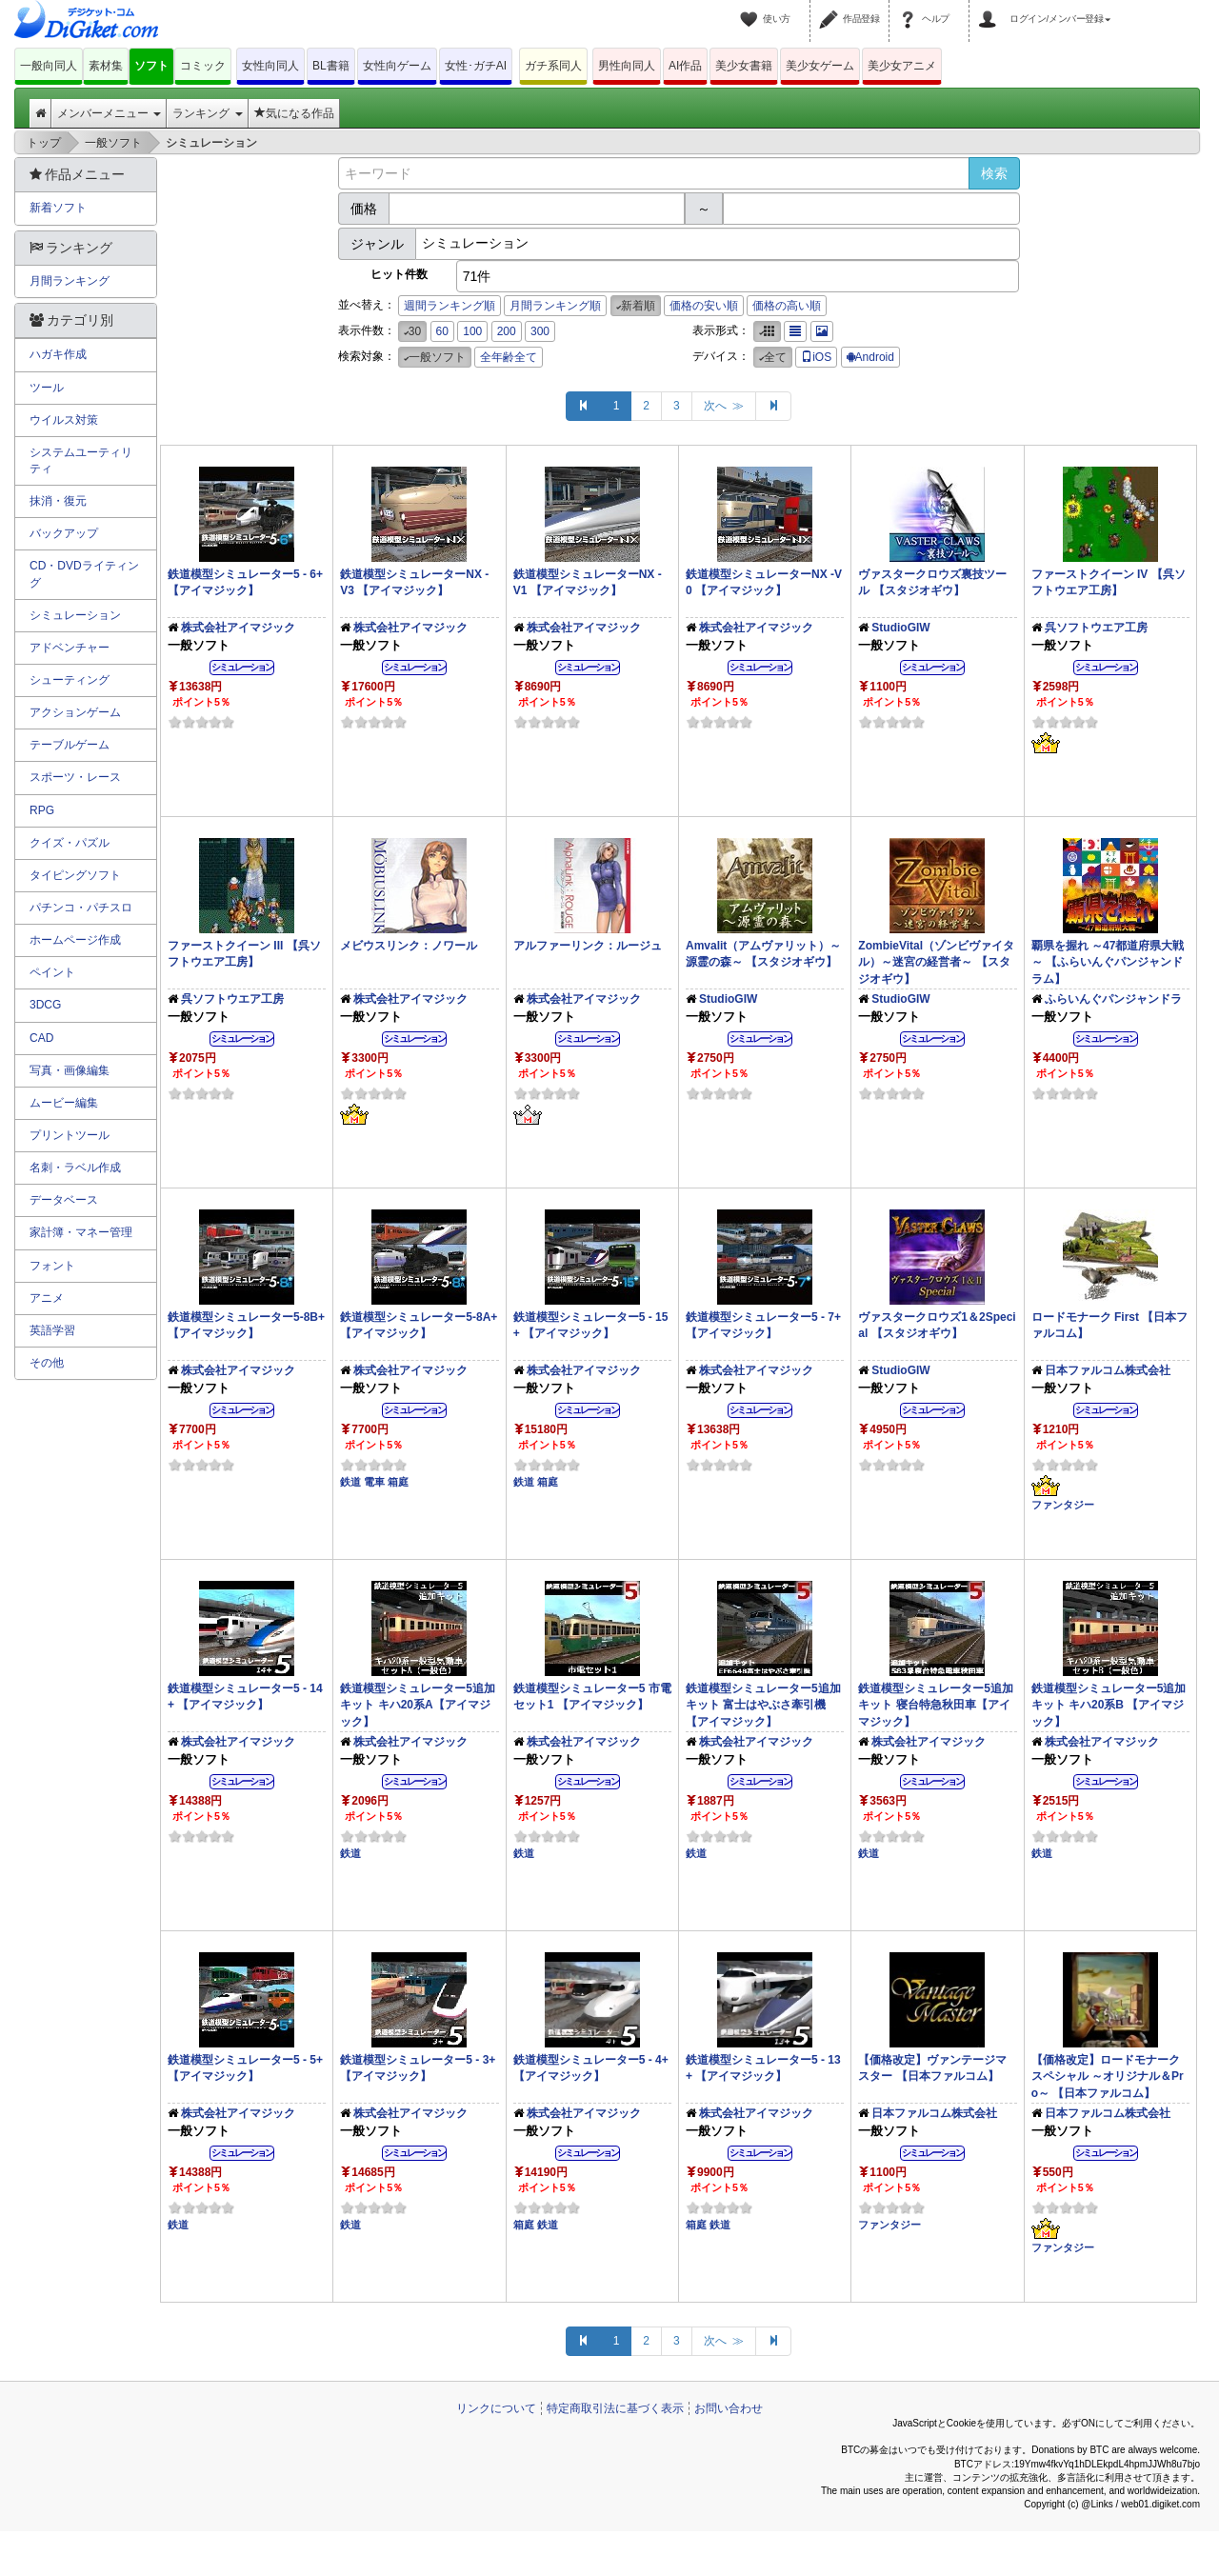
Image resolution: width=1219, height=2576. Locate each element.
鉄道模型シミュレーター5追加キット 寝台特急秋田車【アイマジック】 (935, 1704)
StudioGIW (900, 627)
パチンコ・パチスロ (81, 907)
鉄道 (350, 1482)
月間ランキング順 (555, 305)
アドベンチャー (70, 647)
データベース (64, 1200)
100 (472, 331)
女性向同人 (270, 65)
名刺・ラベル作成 (75, 1167)
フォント (52, 1265)
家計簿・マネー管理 (81, 1232)
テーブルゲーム (70, 744)
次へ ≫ (724, 405)
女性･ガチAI (476, 65)
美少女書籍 (743, 65)
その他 (47, 1362)
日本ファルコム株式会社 (1107, 1370)
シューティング (70, 680)
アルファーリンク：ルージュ (587, 945)
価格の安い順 (703, 305)
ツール (47, 387)
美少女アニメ (902, 65)
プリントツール (70, 1135)
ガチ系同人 (553, 65)
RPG (42, 810)
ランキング (207, 113)
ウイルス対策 (64, 420)
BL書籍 (331, 65)
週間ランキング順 (449, 305)
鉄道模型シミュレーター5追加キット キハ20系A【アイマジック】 (417, 1704)
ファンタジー (1062, 1504)
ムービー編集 (64, 1102)
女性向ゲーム (397, 65)
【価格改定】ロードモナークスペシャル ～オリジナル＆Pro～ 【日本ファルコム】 (1107, 2076)
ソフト (151, 65)
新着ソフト (58, 207)
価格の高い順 (786, 305)
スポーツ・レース (75, 777)
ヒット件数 (399, 274)
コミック (203, 65)
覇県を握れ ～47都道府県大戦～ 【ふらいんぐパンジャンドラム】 (1108, 962)
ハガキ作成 (58, 354)
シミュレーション (75, 615)
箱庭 (398, 1482)
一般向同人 (48, 65)
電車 (374, 1482)
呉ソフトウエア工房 (1096, 627)
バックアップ (64, 533)
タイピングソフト (75, 875)
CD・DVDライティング (84, 574)
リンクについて (496, 2408)
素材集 (106, 65)
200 (506, 331)
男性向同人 (626, 65)
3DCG (45, 1004)
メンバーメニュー (109, 113)
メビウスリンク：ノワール (408, 945)
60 (442, 331)
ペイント (52, 972)
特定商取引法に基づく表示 (615, 2408)
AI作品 (685, 65)
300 (540, 331)
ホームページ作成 (75, 940)
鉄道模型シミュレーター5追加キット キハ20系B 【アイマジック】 (1109, 1704)
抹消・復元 (58, 501)
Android (870, 357)
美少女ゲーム (820, 65)
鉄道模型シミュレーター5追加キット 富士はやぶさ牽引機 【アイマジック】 (763, 1704)
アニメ (47, 1298)
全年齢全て (508, 357)
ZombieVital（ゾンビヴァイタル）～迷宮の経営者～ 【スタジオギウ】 (936, 962)
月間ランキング (70, 281)
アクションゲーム (75, 712)
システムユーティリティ (81, 460)
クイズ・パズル (70, 842)
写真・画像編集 (70, 1070)
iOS (816, 357)
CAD (41, 1038)
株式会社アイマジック (238, 627)
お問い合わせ (728, 2408)
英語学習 (52, 1330)
